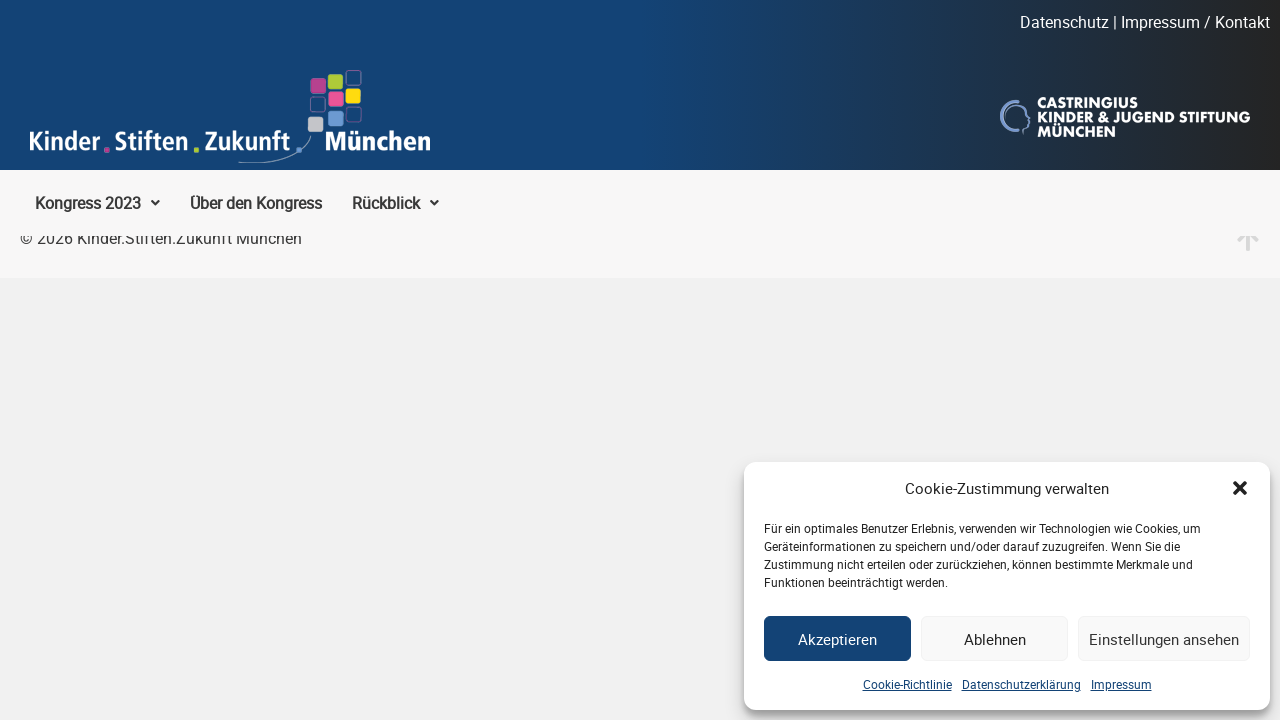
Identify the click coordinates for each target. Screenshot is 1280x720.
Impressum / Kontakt (1195, 22)
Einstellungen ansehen (1164, 639)
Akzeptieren (837, 639)
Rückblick (395, 203)
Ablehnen (995, 639)
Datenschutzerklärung (1021, 684)
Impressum (1121, 684)
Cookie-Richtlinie (907, 684)
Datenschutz (1064, 22)
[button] (1240, 488)
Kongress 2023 (97, 203)
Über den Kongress (256, 203)
